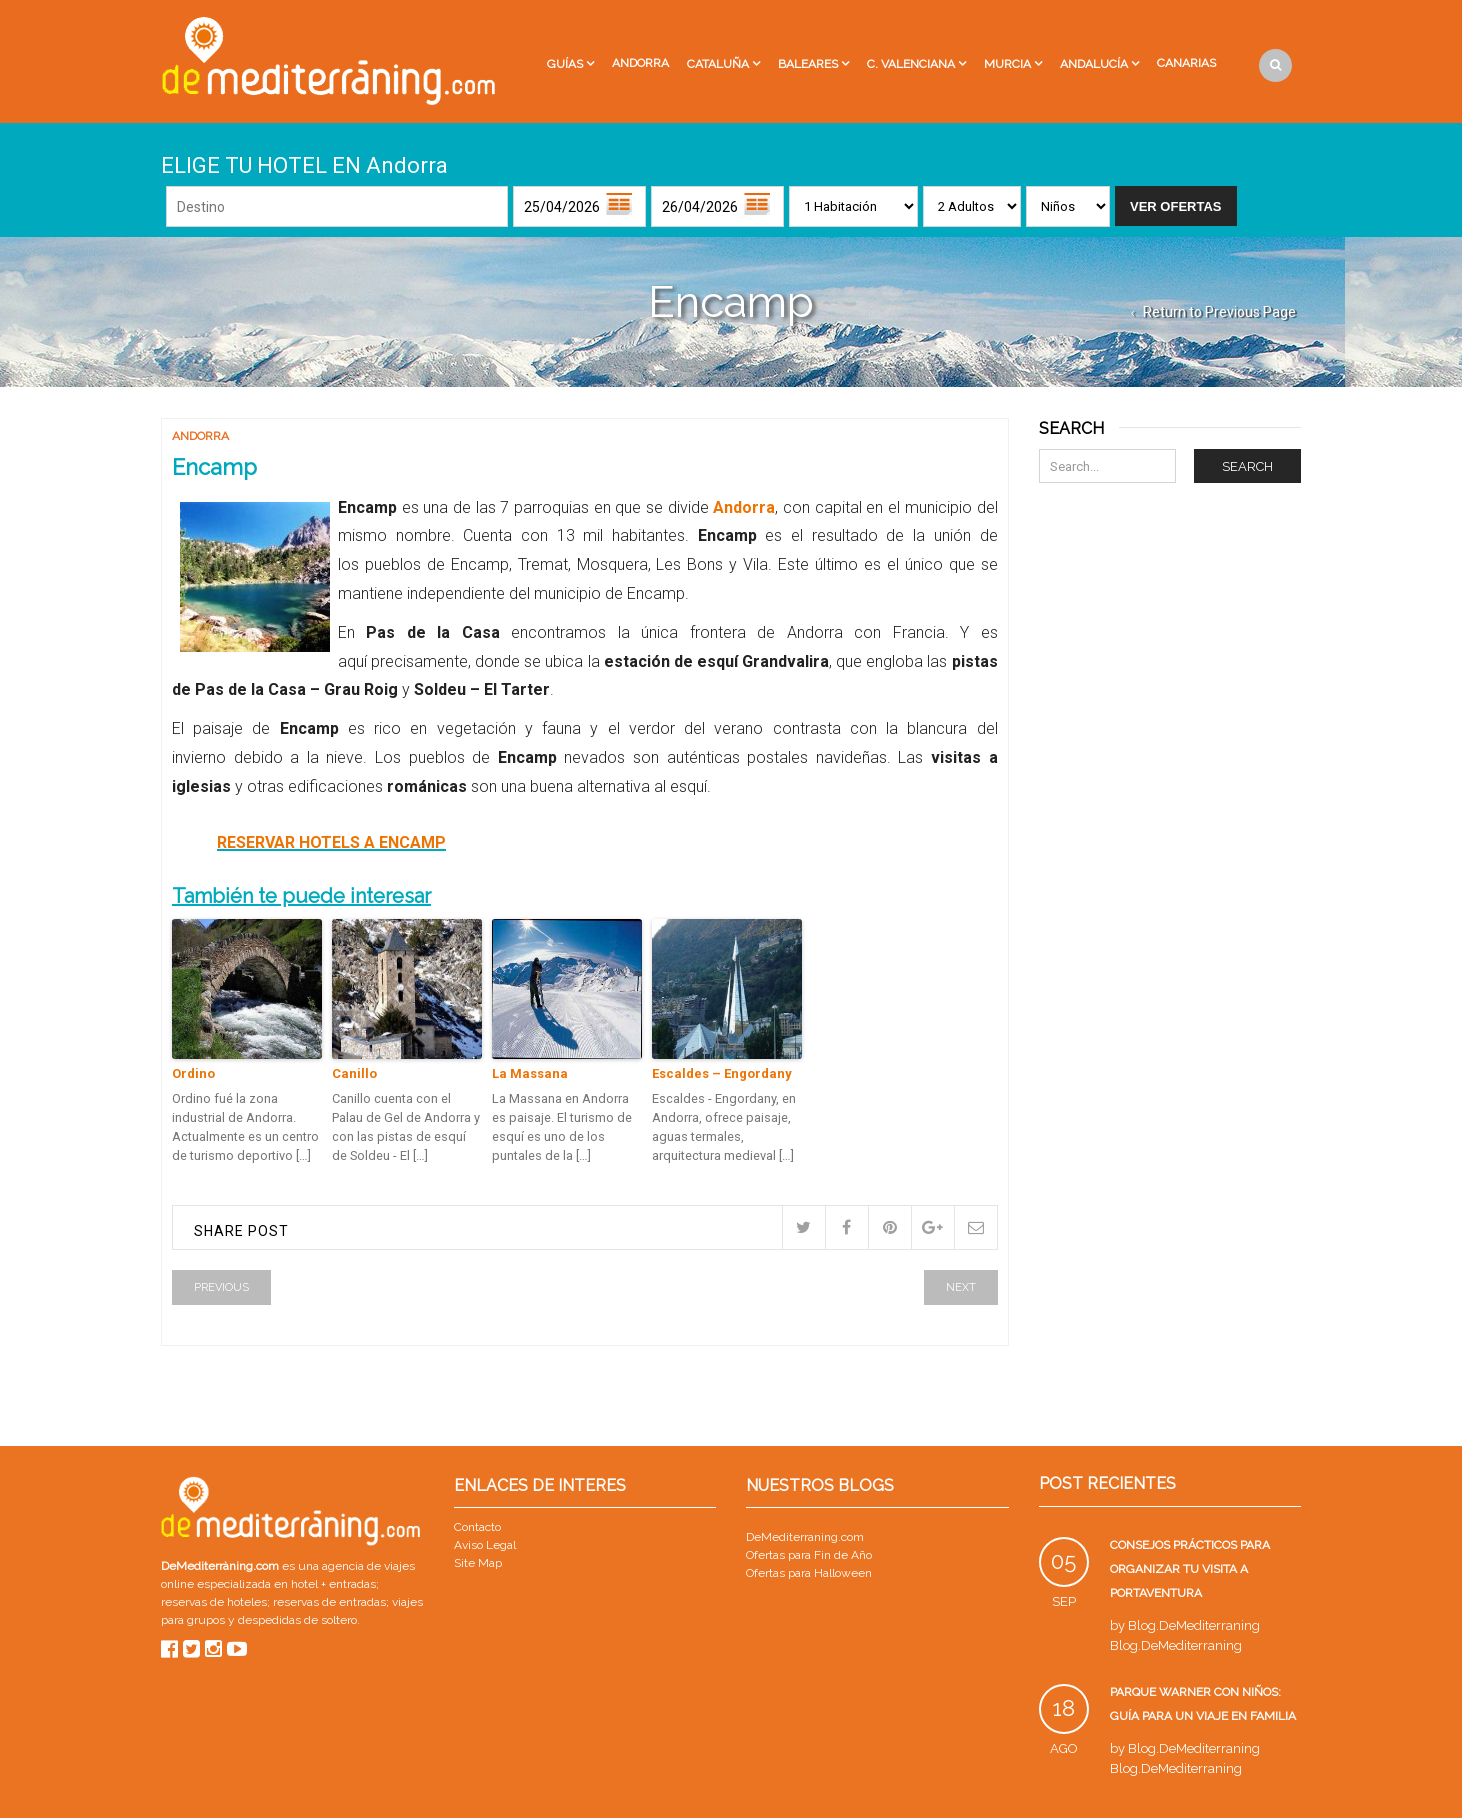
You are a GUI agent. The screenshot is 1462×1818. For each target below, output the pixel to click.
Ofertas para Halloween (809, 1573)
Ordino (193, 1073)
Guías (565, 64)
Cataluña (718, 64)
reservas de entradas (329, 1602)
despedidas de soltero (297, 1620)
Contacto (477, 1527)
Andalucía (1094, 64)
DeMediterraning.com (805, 1537)
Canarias (1186, 63)
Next (961, 1287)
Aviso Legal (485, 1545)
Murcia (1007, 64)
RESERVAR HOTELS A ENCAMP (331, 842)
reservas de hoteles (214, 1602)
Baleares (808, 64)
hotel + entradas (332, 1584)
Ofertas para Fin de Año (809, 1555)
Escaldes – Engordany (722, 1073)
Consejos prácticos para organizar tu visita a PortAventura (1190, 1569)
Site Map (478, 1563)
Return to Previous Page (1219, 312)
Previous (221, 1287)
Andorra (640, 63)
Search (1247, 466)
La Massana (530, 1073)
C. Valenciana (911, 64)
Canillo (354, 1073)
